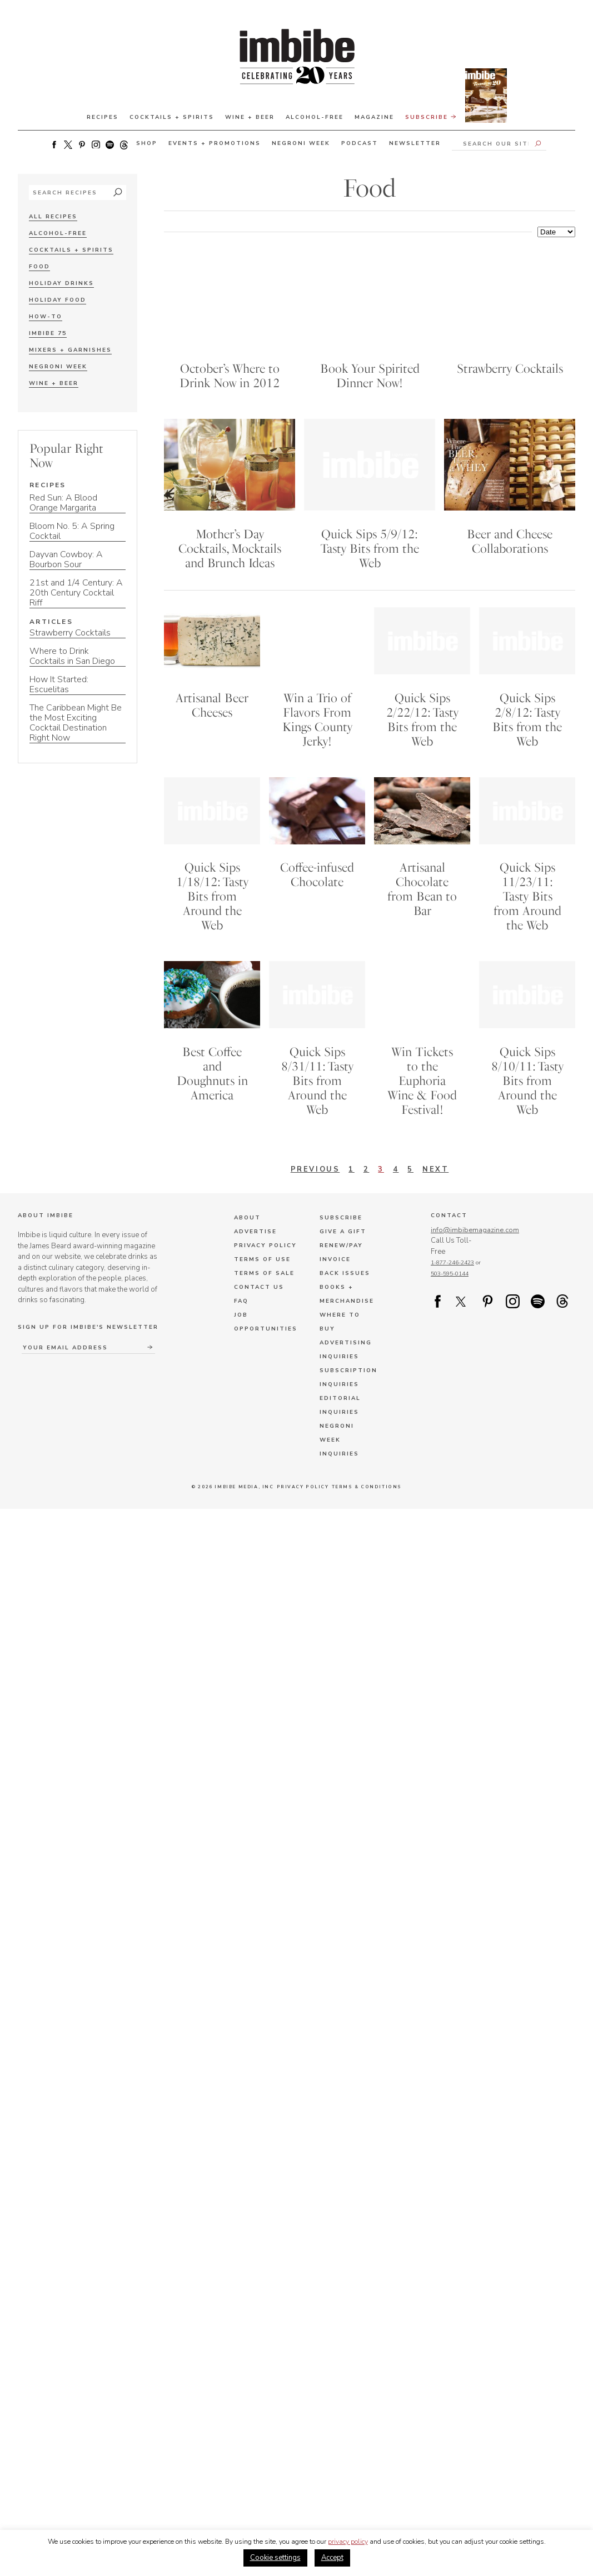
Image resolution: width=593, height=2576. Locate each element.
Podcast (359, 143)
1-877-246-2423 (452, 1270)
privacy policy (348, 2541)
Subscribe (456, 116)
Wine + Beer (250, 117)
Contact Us (259, 1294)
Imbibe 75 (48, 333)
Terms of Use (262, 1267)
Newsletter (415, 143)
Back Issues (345, 1280)
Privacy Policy (265, 1253)
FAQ (241, 1308)
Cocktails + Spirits (171, 117)
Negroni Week (301, 143)
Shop (146, 143)
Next (436, 1176)
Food (39, 267)
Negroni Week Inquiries (339, 1447)
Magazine (374, 117)
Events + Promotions (214, 143)
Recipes (102, 117)
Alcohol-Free (314, 117)
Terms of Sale (264, 1280)
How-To (45, 317)
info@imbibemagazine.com (475, 1237)
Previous (315, 1176)
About (247, 1225)
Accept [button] (332, 2558)
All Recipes (53, 217)
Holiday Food (57, 300)
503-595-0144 (450, 1281)
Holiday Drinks (61, 283)
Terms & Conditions (365, 1494)
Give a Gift (343, 1239)
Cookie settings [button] (275, 2558)
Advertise (255, 1239)
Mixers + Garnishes (70, 350)
